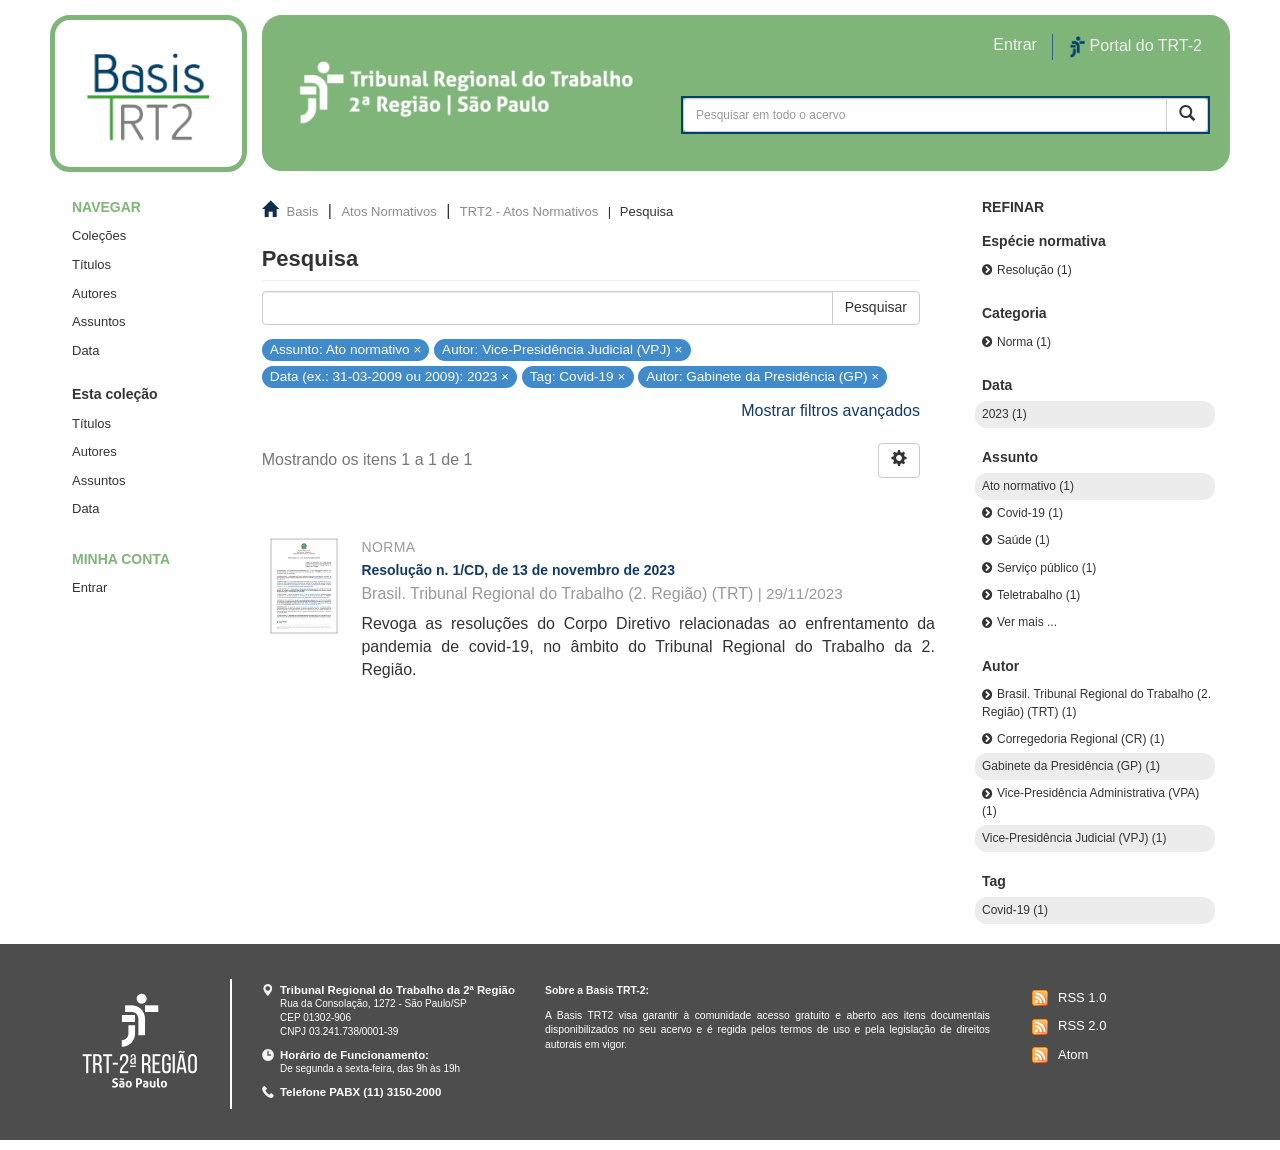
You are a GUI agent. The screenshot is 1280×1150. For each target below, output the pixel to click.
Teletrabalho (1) (1038, 595)
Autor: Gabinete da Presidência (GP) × (762, 376)
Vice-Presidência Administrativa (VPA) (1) (1090, 801)
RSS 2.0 (1066, 1027)
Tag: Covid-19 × (578, 376)
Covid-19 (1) (1030, 513)
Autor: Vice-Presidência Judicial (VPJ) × (562, 348)
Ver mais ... (1027, 622)
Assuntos (98, 321)
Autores (94, 293)
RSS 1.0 (1066, 998)
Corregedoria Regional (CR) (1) (1080, 739)
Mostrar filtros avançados (830, 410)
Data (85, 350)
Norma (388, 547)
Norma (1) (1024, 342)
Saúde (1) (1023, 540)
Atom (1057, 1055)
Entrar (89, 587)
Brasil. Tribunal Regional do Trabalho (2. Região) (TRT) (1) (1096, 702)
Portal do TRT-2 (1136, 47)
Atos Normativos (388, 211)
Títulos (91, 264)
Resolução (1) (1034, 270)
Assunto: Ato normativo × (346, 348)
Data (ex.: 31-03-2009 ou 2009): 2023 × (389, 376)
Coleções (99, 235)
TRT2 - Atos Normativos (529, 211)
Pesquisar (876, 307)
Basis (303, 211)
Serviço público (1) (1046, 568)
